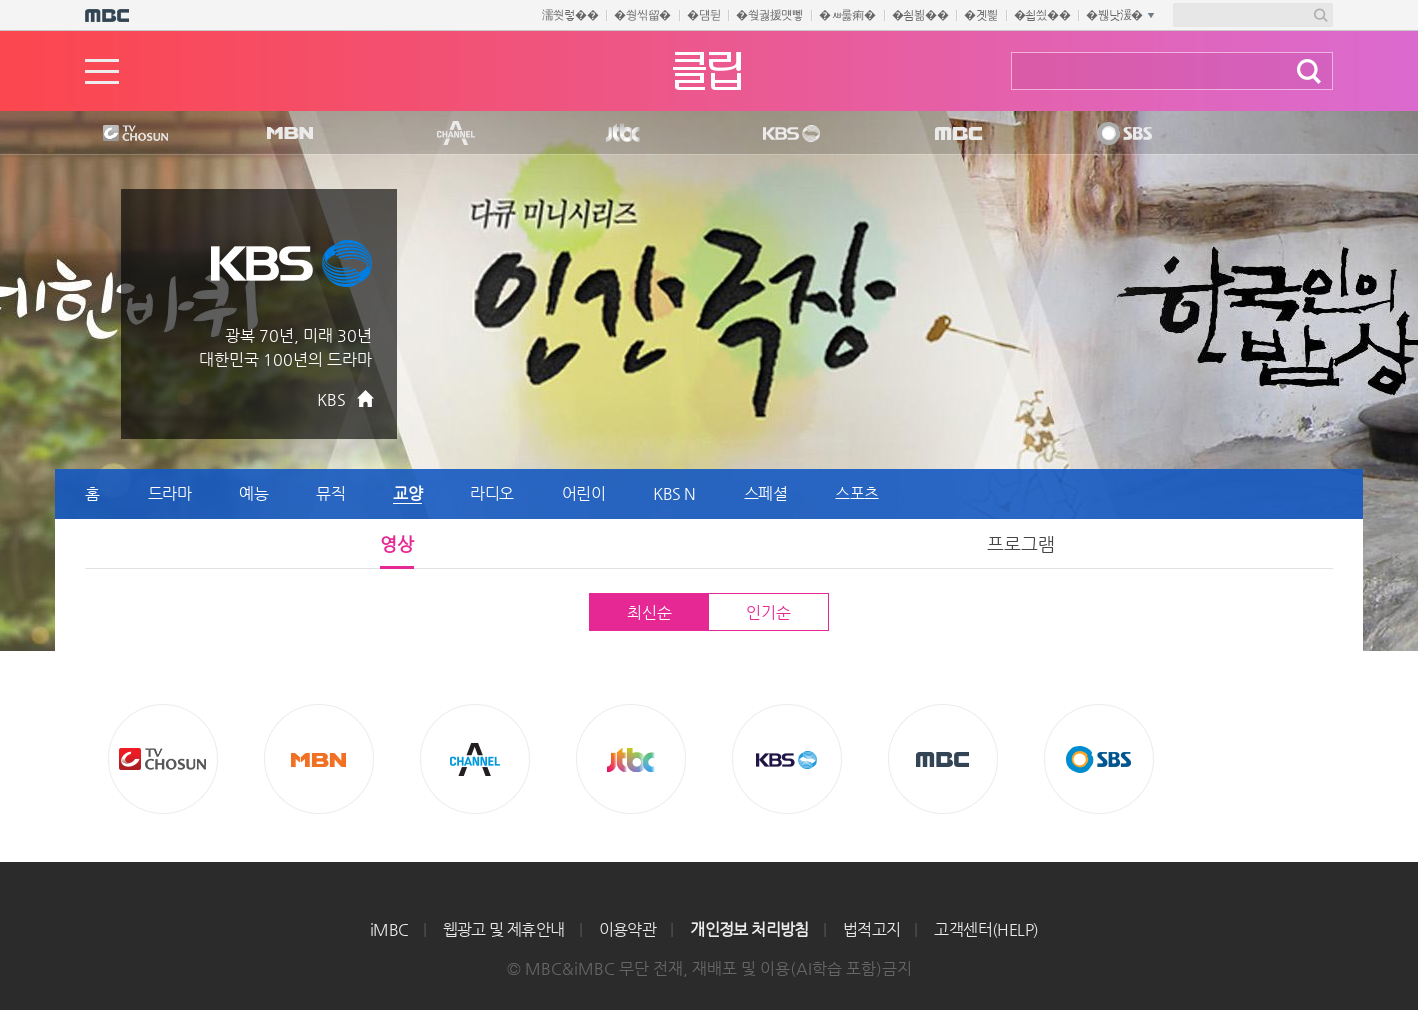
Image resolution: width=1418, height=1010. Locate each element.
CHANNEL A (457, 134)
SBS (1123, 134)
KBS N (674, 493)
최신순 (649, 612)
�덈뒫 (703, 15)
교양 (407, 493)
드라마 (170, 493)
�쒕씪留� (642, 15)
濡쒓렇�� (570, 15)
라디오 (492, 493)
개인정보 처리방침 (749, 929)
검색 (1309, 71)
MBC (954, 134)
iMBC (389, 929)
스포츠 (857, 493)
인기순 (768, 612)
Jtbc (624, 134)
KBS (789, 134)
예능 (253, 493)
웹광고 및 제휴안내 (504, 929)
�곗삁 (980, 15)
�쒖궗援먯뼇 (769, 15)
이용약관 (628, 929)
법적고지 (872, 929)
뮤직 (330, 493)
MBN (289, 134)
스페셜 (766, 493)
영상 (397, 543)
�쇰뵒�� (920, 15)
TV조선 (120, 134)
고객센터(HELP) (986, 929)
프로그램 (1021, 543)
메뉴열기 (102, 71)
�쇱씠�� (1042, 15)
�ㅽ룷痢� (847, 15)
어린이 (584, 493)
